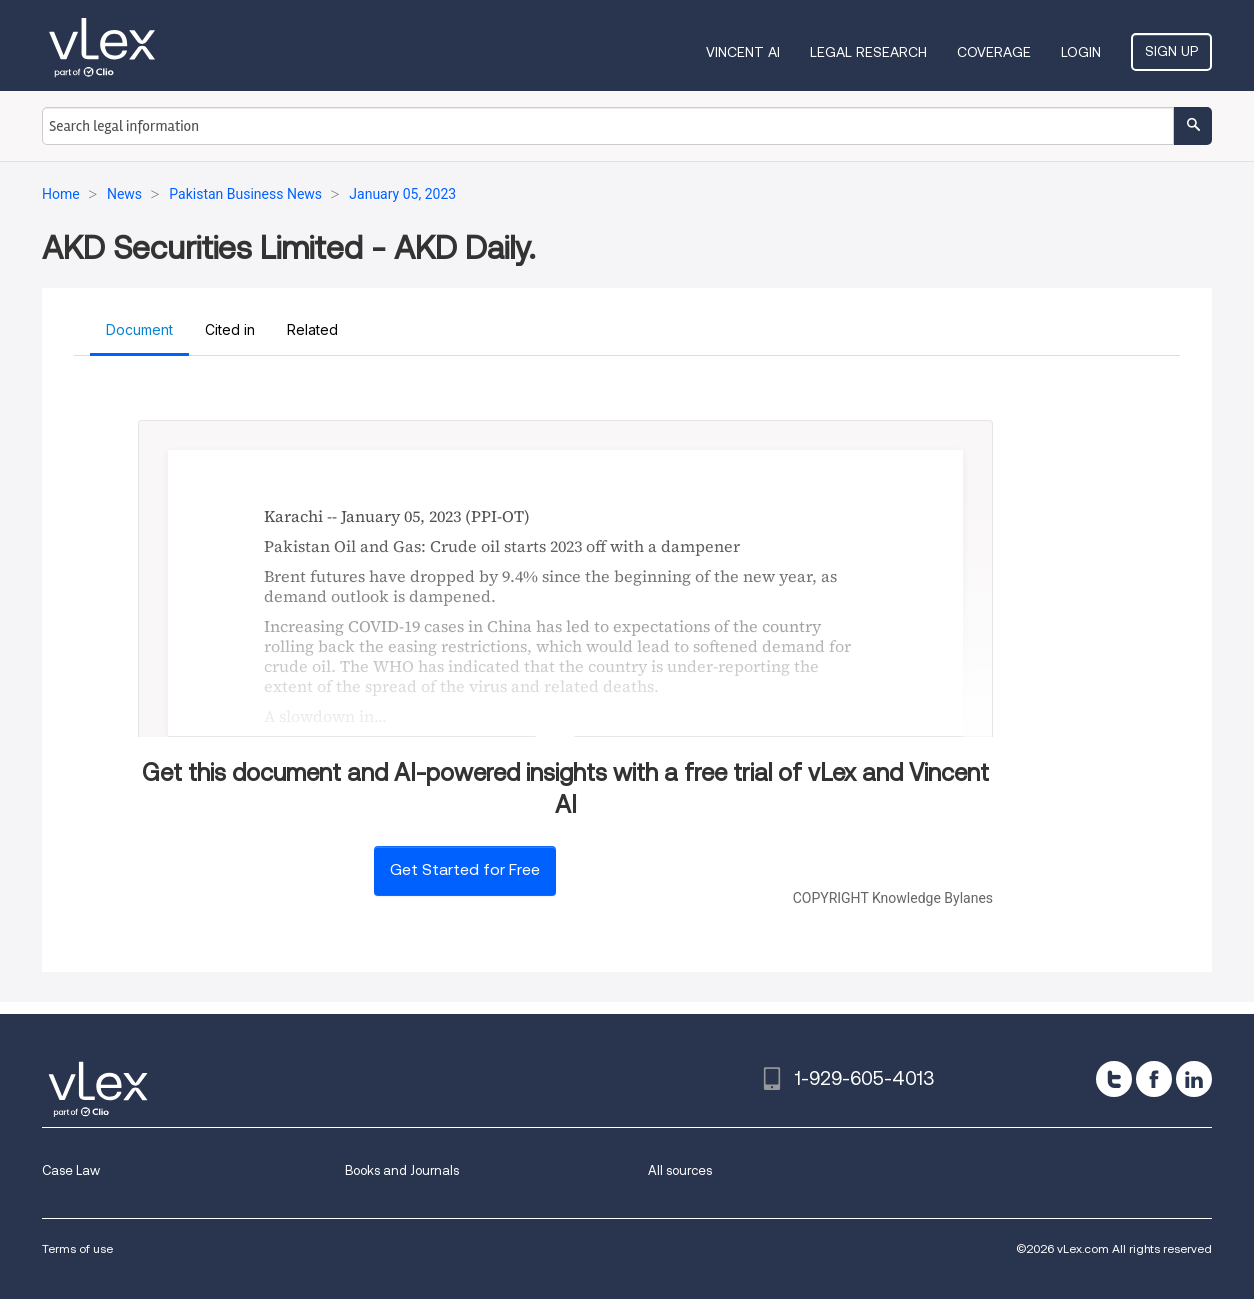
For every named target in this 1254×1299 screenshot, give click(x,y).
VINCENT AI (743, 52)
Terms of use (77, 1248)
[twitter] (1114, 1079)
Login (1081, 52)
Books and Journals (402, 1170)
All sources (680, 1170)
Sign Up (1171, 51)
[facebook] (1154, 1079)
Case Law (71, 1170)
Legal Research (868, 52)
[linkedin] (1194, 1079)
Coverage (994, 52)
